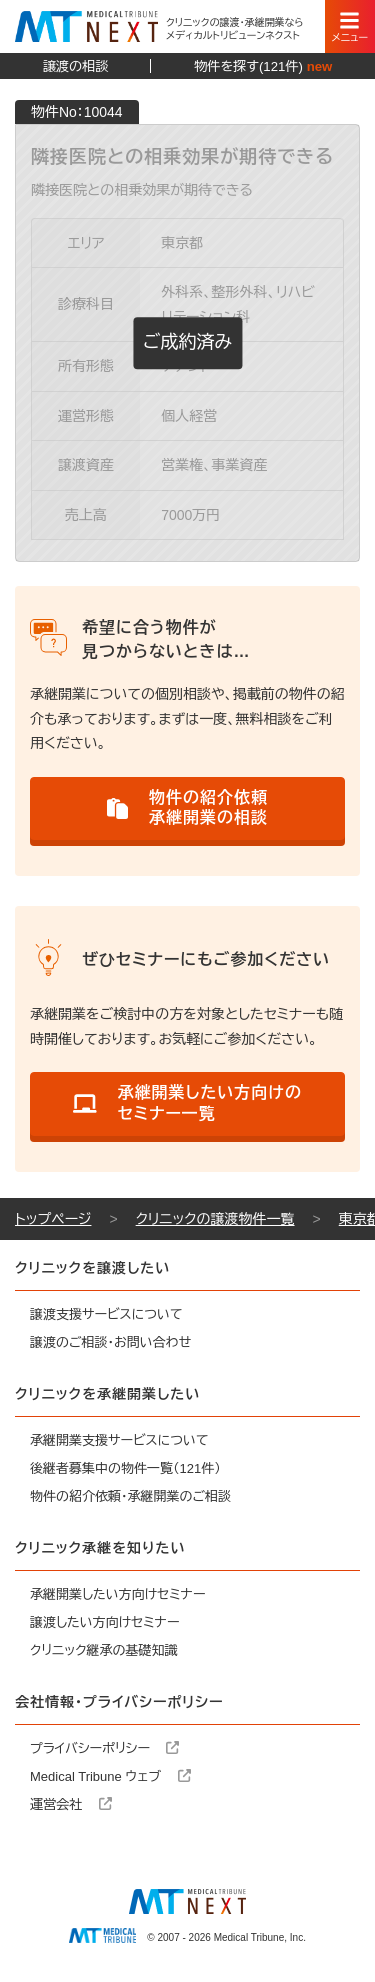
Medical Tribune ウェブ (110, 1776)
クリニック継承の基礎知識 (104, 1650)
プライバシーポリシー (104, 1748)
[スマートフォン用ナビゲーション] (350, 26)
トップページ (53, 1219)
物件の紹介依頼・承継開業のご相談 (130, 1496)
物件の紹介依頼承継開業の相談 (187, 808)
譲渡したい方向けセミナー (105, 1622)
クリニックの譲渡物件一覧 (215, 1219)
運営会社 (71, 1804)
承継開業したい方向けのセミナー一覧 (187, 1103)
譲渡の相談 (76, 66)
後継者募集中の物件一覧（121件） (125, 1468)
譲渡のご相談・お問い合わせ (110, 1342)
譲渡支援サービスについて (106, 1314)
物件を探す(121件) (263, 66)
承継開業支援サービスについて (119, 1440)
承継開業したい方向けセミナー (118, 1594)
